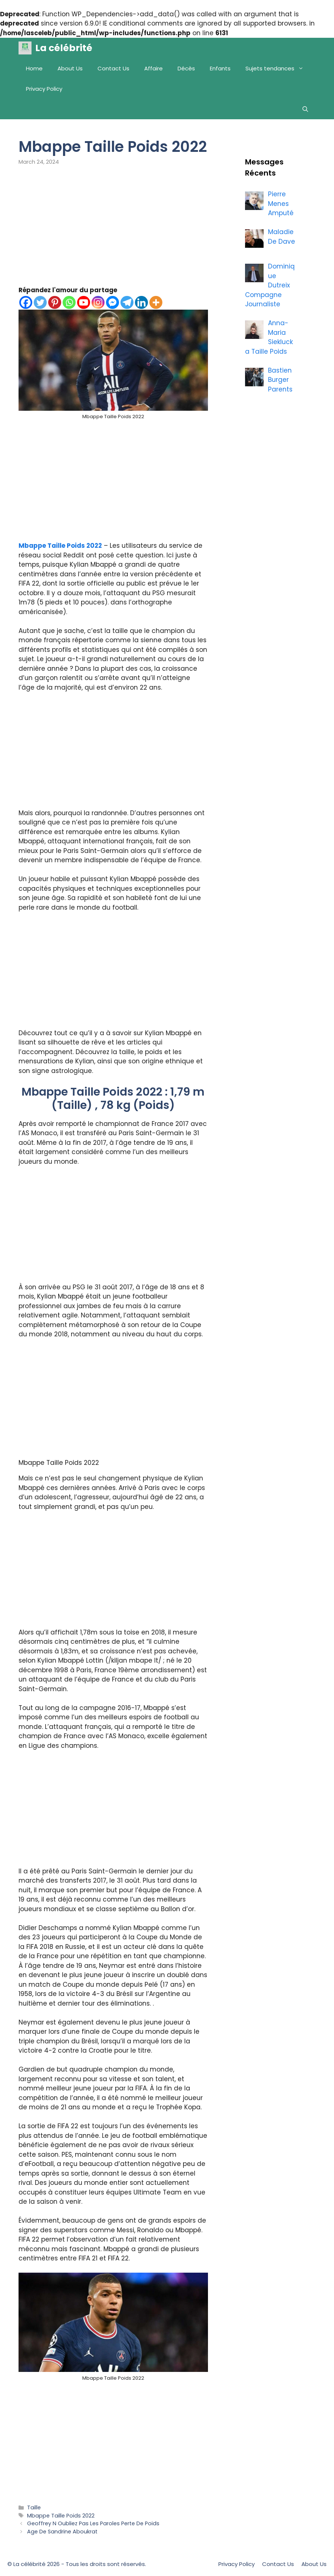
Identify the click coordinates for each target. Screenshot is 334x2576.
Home (34, 68)
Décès (186, 68)
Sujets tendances (278, 68)
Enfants (220, 68)
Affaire (153, 68)
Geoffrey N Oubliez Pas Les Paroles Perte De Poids (93, 2523)
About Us (70, 68)
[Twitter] (40, 302)
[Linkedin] (141, 302)
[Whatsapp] (69, 302)
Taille (34, 2507)
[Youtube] (83, 302)
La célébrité (63, 47)
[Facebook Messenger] (112, 302)
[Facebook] (25, 302)
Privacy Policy (44, 89)
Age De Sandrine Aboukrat (62, 2531)
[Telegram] (126, 302)
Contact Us (113, 68)
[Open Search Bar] (305, 109)
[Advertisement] (113, 231)
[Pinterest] (54, 302)
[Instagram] (98, 302)
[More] (155, 302)
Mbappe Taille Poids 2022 (60, 545)
